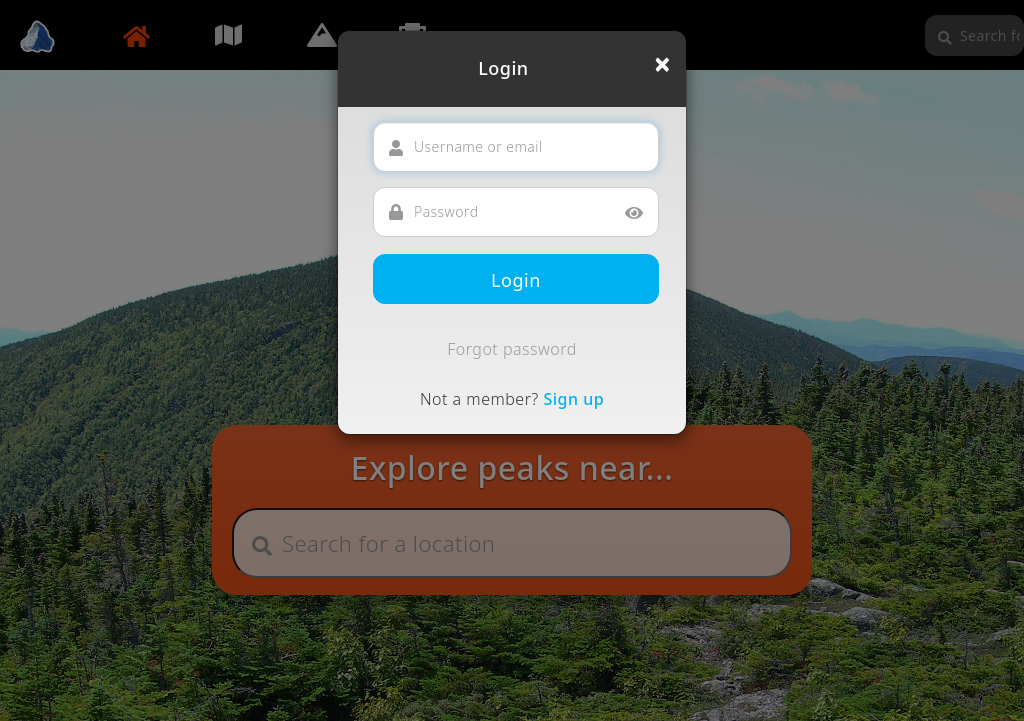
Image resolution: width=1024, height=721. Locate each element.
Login (516, 280)
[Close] (662, 64)
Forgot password (512, 349)
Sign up (573, 399)
